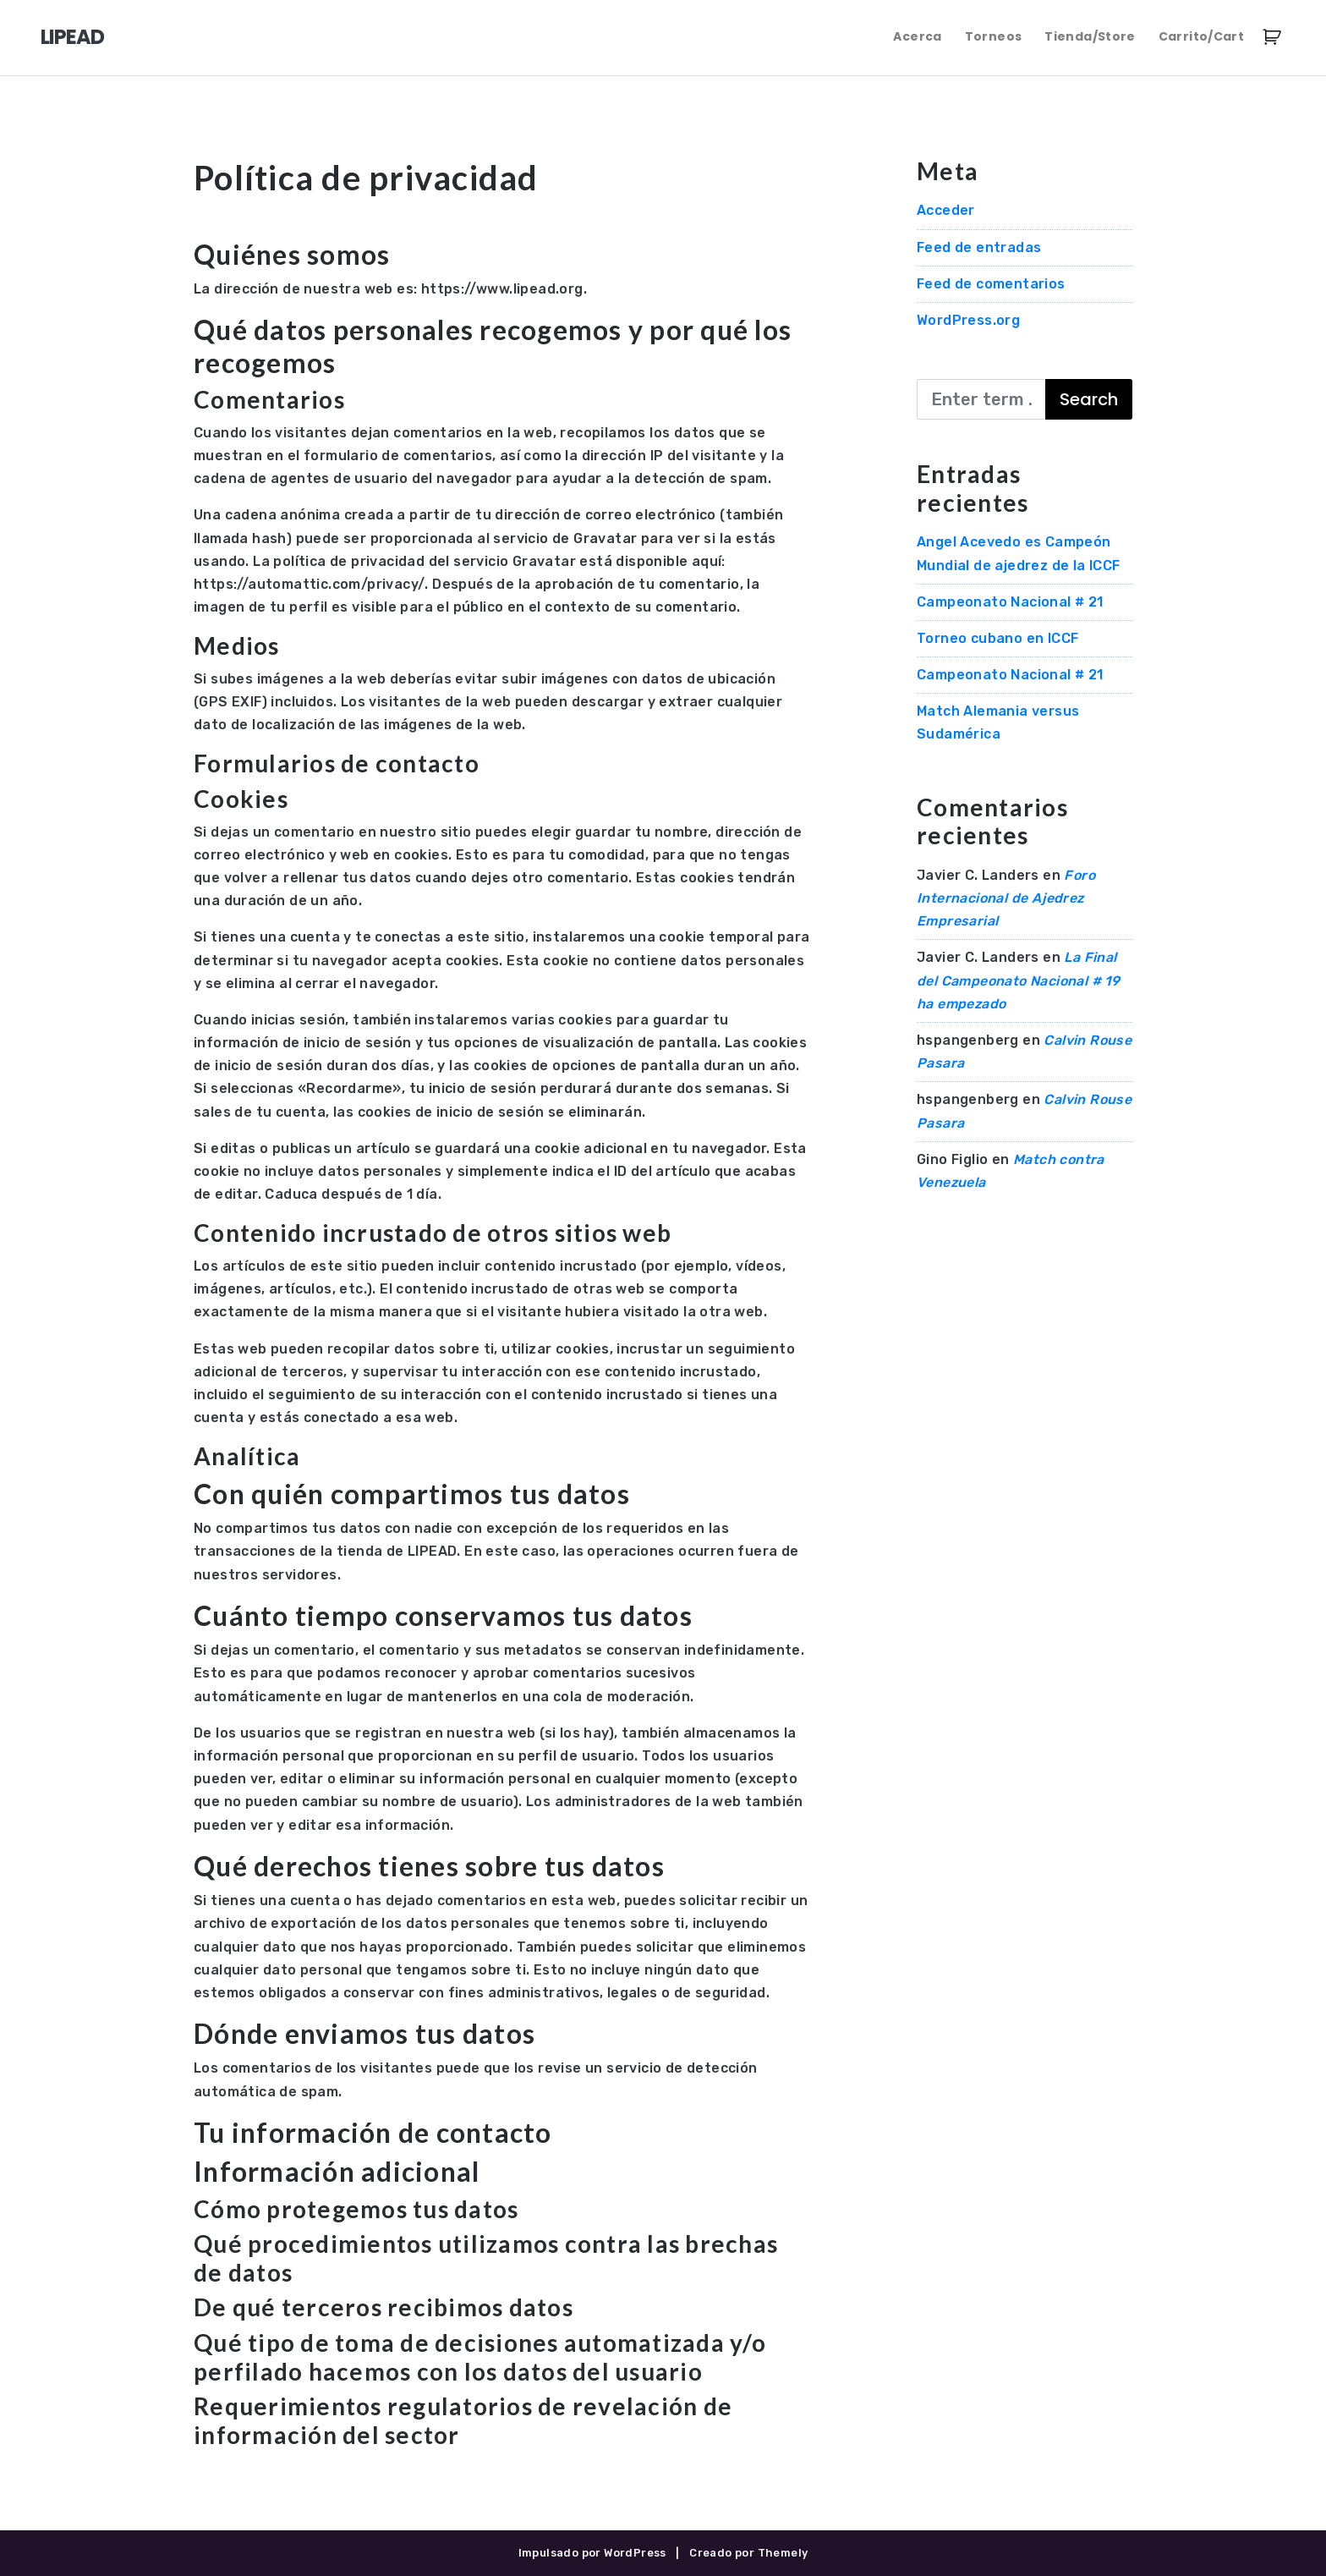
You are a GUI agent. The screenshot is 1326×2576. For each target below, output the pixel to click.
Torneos (993, 36)
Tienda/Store (1089, 36)
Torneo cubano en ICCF (997, 638)
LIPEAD (72, 37)
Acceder (946, 210)
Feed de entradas (979, 247)
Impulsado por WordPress (592, 2552)
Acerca (917, 36)
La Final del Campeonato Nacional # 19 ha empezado (1018, 980)
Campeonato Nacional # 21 (1010, 602)
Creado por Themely (748, 2552)
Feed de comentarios (991, 284)
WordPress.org (968, 320)
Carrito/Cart (1201, 36)
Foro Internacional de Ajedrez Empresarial (1006, 898)
